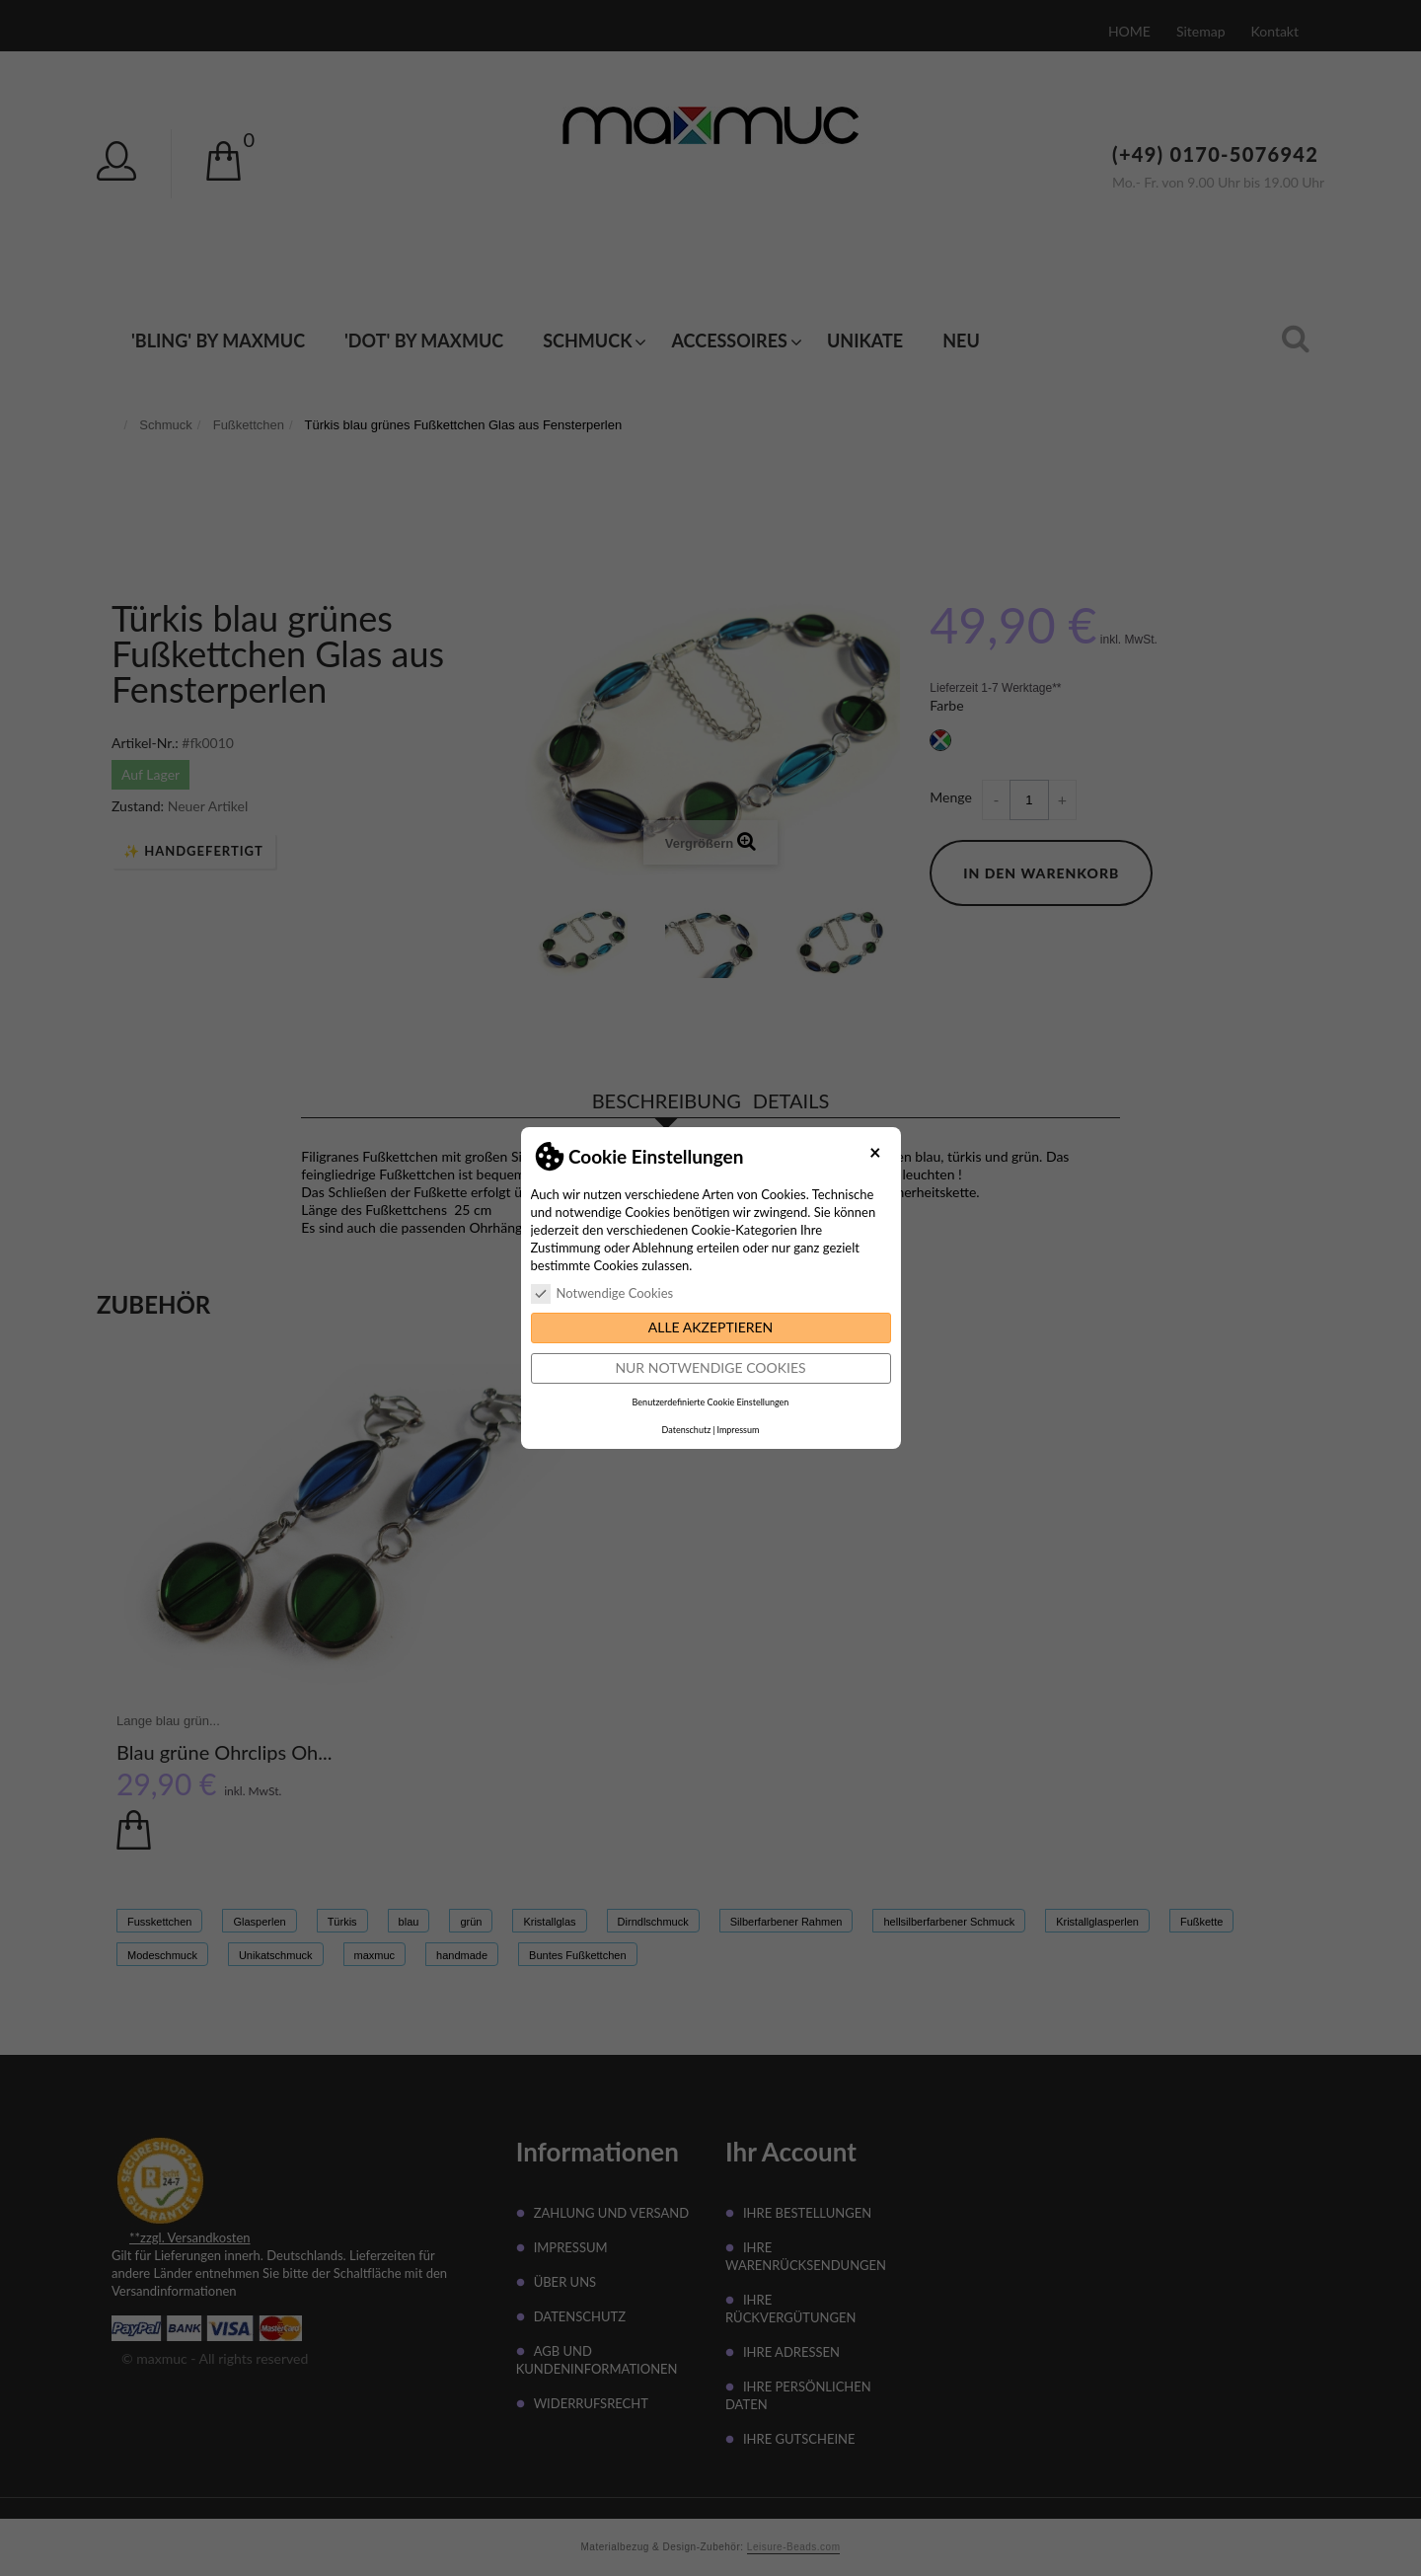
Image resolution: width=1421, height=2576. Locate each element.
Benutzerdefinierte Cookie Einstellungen (711, 1402)
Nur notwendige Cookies (710, 1367)
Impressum (737, 1429)
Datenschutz (686, 1429)
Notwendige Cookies (602, 1293)
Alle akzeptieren (711, 1327)
